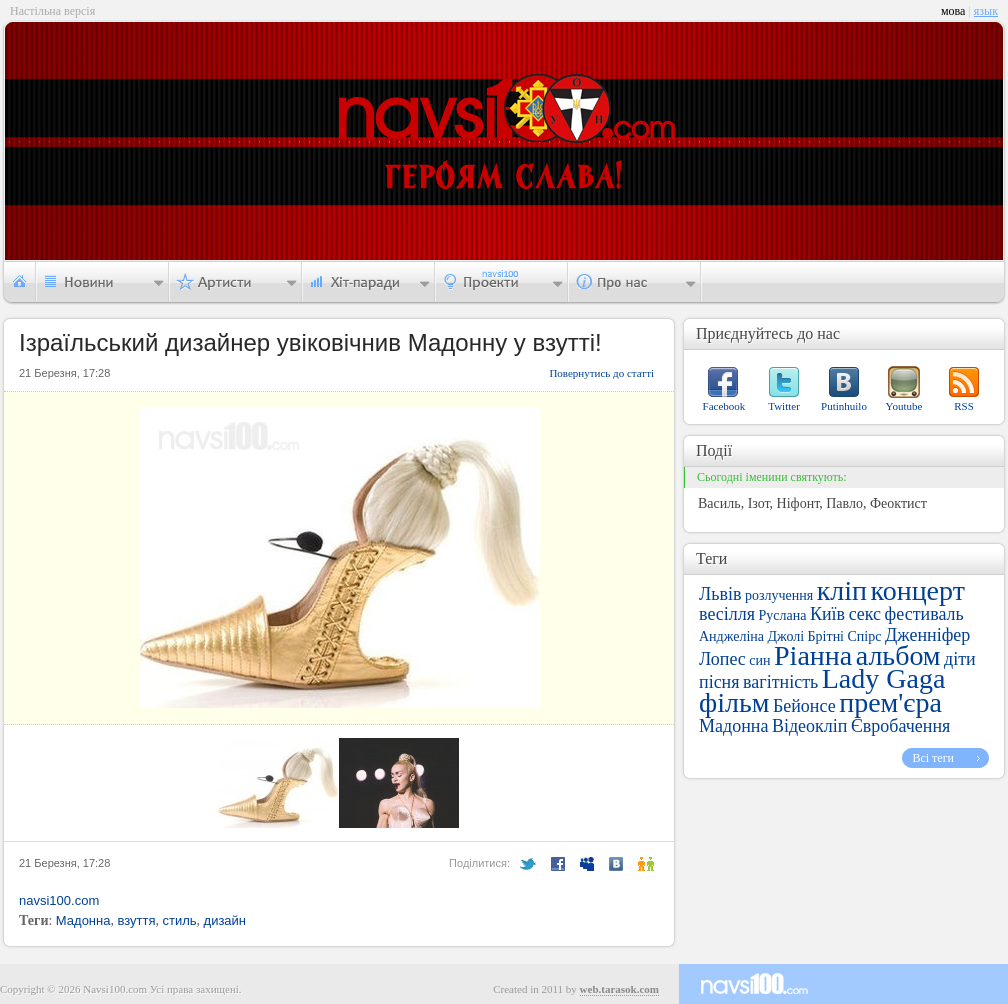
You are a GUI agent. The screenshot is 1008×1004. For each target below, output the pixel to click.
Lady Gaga (884, 678)
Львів (720, 594)
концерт (917, 590)
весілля (727, 614)
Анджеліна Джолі (751, 636)
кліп (842, 590)
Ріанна (813, 655)
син (759, 660)
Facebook (724, 406)
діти (960, 659)
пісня (719, 682)
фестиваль (924, 614)
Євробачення (900, 726)
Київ (827, 614)
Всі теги (933, 758)
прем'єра (890, 702)
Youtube (904, 406)
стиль (179, 920)
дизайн (225, 920)
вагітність (780, 682)
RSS (964, 406)
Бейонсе (804, 706)
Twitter (784, 406)
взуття (136, 920)
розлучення (779, 595)
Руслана (783, 615)
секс (865, 614)
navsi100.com (59, 900)
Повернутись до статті (601, 373)
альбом (898, 655)
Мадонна (83, 920)
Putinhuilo (844, 406)
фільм (734, 702)
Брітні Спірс (845, 636)
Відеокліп (810, 726)
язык (986, 11)
